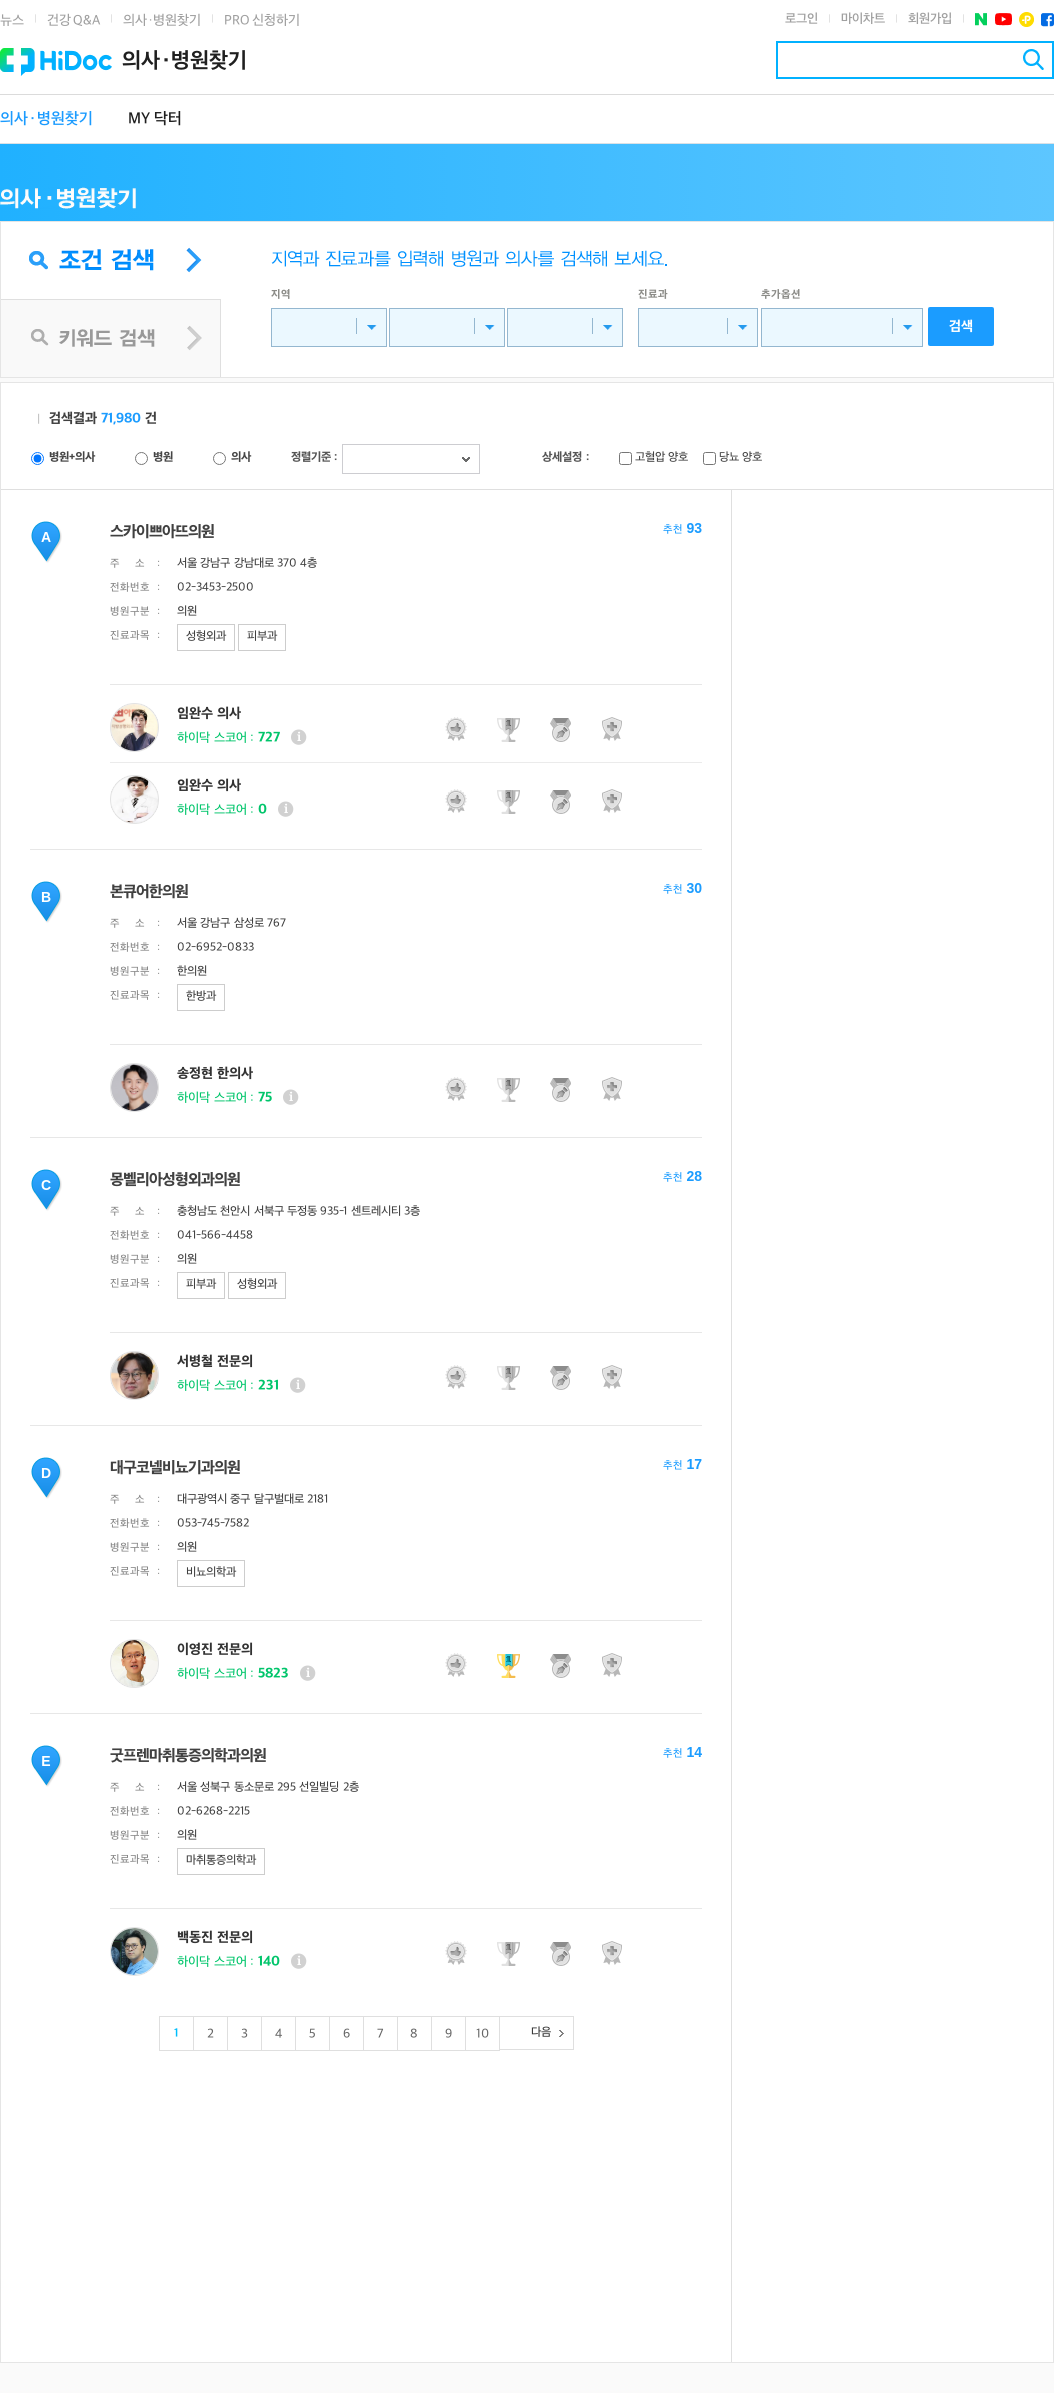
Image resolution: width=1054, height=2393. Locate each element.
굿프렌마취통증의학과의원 (188, 1756)
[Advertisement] (366, 2197)
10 (482, 2034)
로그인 (801, 19)
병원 (163, 457)
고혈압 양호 (661, 457)
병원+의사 (72, 457)
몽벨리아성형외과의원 (175, 1180)
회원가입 (930, 19)
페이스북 (1047, 19)
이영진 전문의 (215, 1649)
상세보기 (298, 737)
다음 (541, 2032)
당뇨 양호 (740, 457)
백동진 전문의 (215, 1937)
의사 (241, 457)
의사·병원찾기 (162, 20)
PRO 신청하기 (262, 20)
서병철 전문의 (215, 1361)
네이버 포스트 (981, 19)
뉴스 (12, 20)
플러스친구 (1026, 19)
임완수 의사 (209, 713)
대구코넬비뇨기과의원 (175, 1468)
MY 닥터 (155, 119)
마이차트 (863, 19)
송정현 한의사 (215, 1073)
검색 (1033, 59)
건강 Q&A (73, 20)
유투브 (1003, 19)
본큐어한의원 (149, 892)
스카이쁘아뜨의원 (162, 532)
